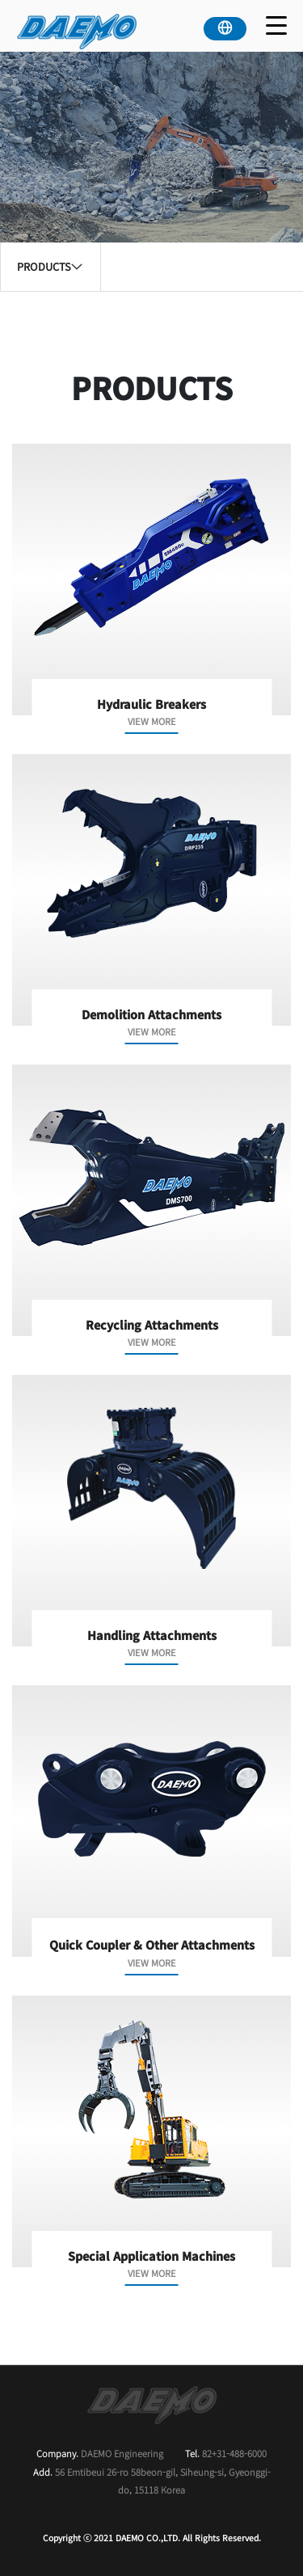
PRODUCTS (50, 266)
